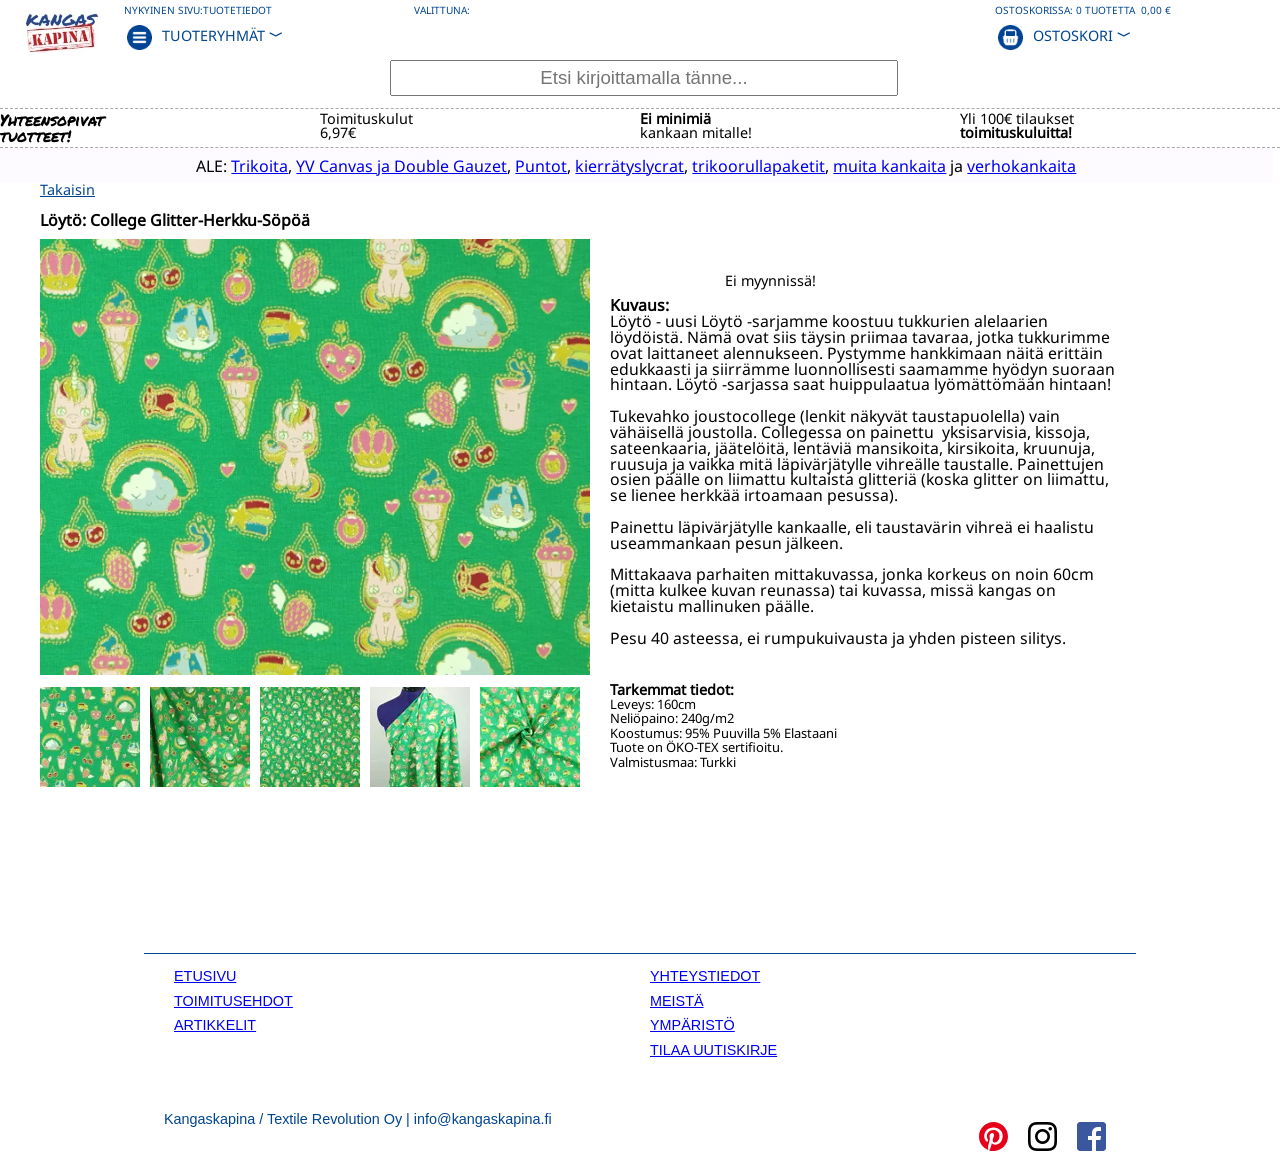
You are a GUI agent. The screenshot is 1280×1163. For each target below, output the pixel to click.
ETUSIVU (205, 975)
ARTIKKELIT (215, 1023)
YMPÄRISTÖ (692, 1023)
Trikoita (229, 165)
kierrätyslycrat (599, 165)
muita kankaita (859, 165)
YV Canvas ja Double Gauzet (371, 165)
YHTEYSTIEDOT (705, 975)
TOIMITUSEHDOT (233, 999)
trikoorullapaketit (728, 165)
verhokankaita (991, 165)
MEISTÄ (677, 999)
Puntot (511, 165)
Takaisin (67, 188)
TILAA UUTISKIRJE (713, 1048)
